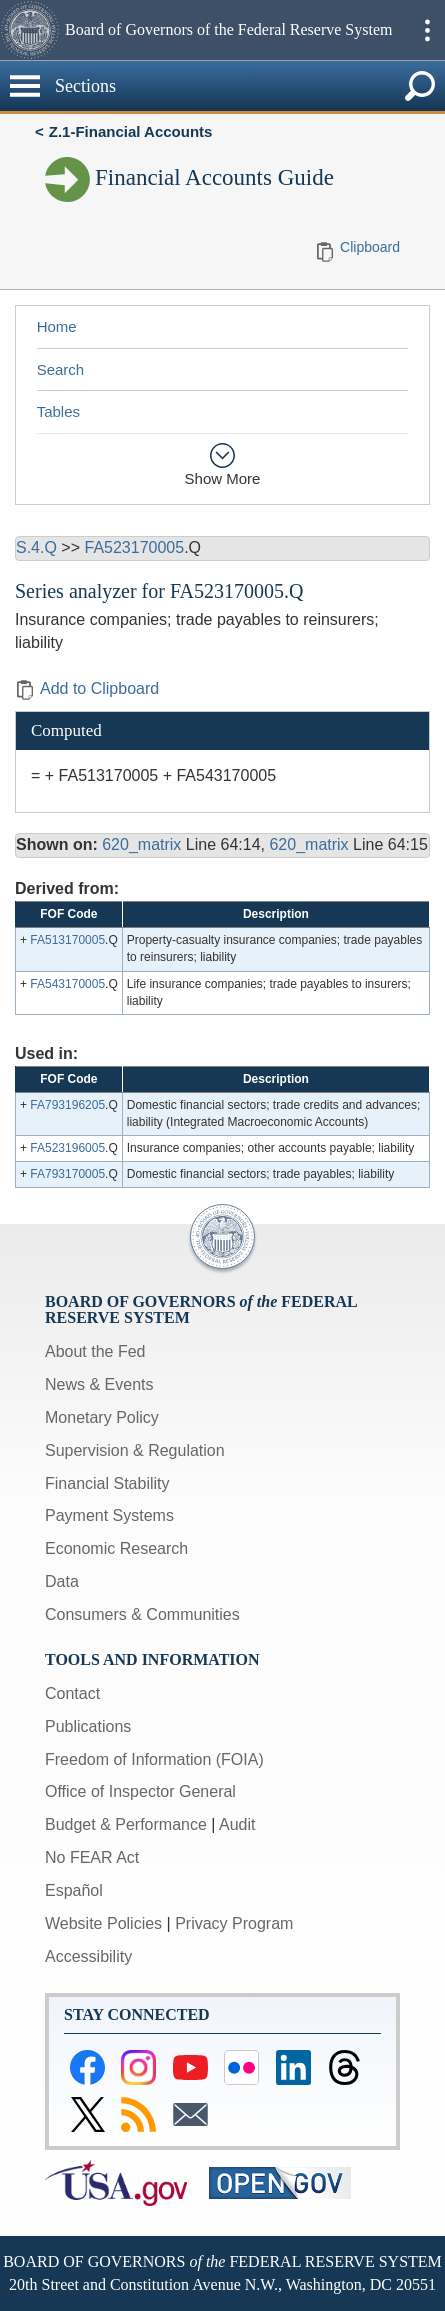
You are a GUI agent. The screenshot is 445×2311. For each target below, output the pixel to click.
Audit (237, 1824)
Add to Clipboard (87, 688)
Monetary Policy (102, 1417)
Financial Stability (107, 1483)
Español (74, 1890)
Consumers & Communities (142, 1614)
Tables (58, 411)
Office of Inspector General (140, 1791)
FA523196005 (67, 1148)
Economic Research (116, 1548)
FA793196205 (67, 1105)
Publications (88, 1726)
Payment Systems (109, 1515)
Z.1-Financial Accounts (131, 131)
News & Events (99, 1384)
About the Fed (95, 1351)
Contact (72, 1693)
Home (57, 326)
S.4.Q (36, 547)
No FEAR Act (92, 1857)
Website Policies (103, 1923)
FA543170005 (67, 984)
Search (61, 369)
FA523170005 (134, 547)
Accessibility (88, 1956)
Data (62, 1581)
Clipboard (370, 247)
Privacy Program (234, 1923)
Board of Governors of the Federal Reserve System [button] (228, 29)
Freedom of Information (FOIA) (154, 1759)
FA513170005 (67, 940)
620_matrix (141, 844)
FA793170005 (67, 1174)
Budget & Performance (126, 1824)
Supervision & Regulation (135, 1450)
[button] (30, 30)
